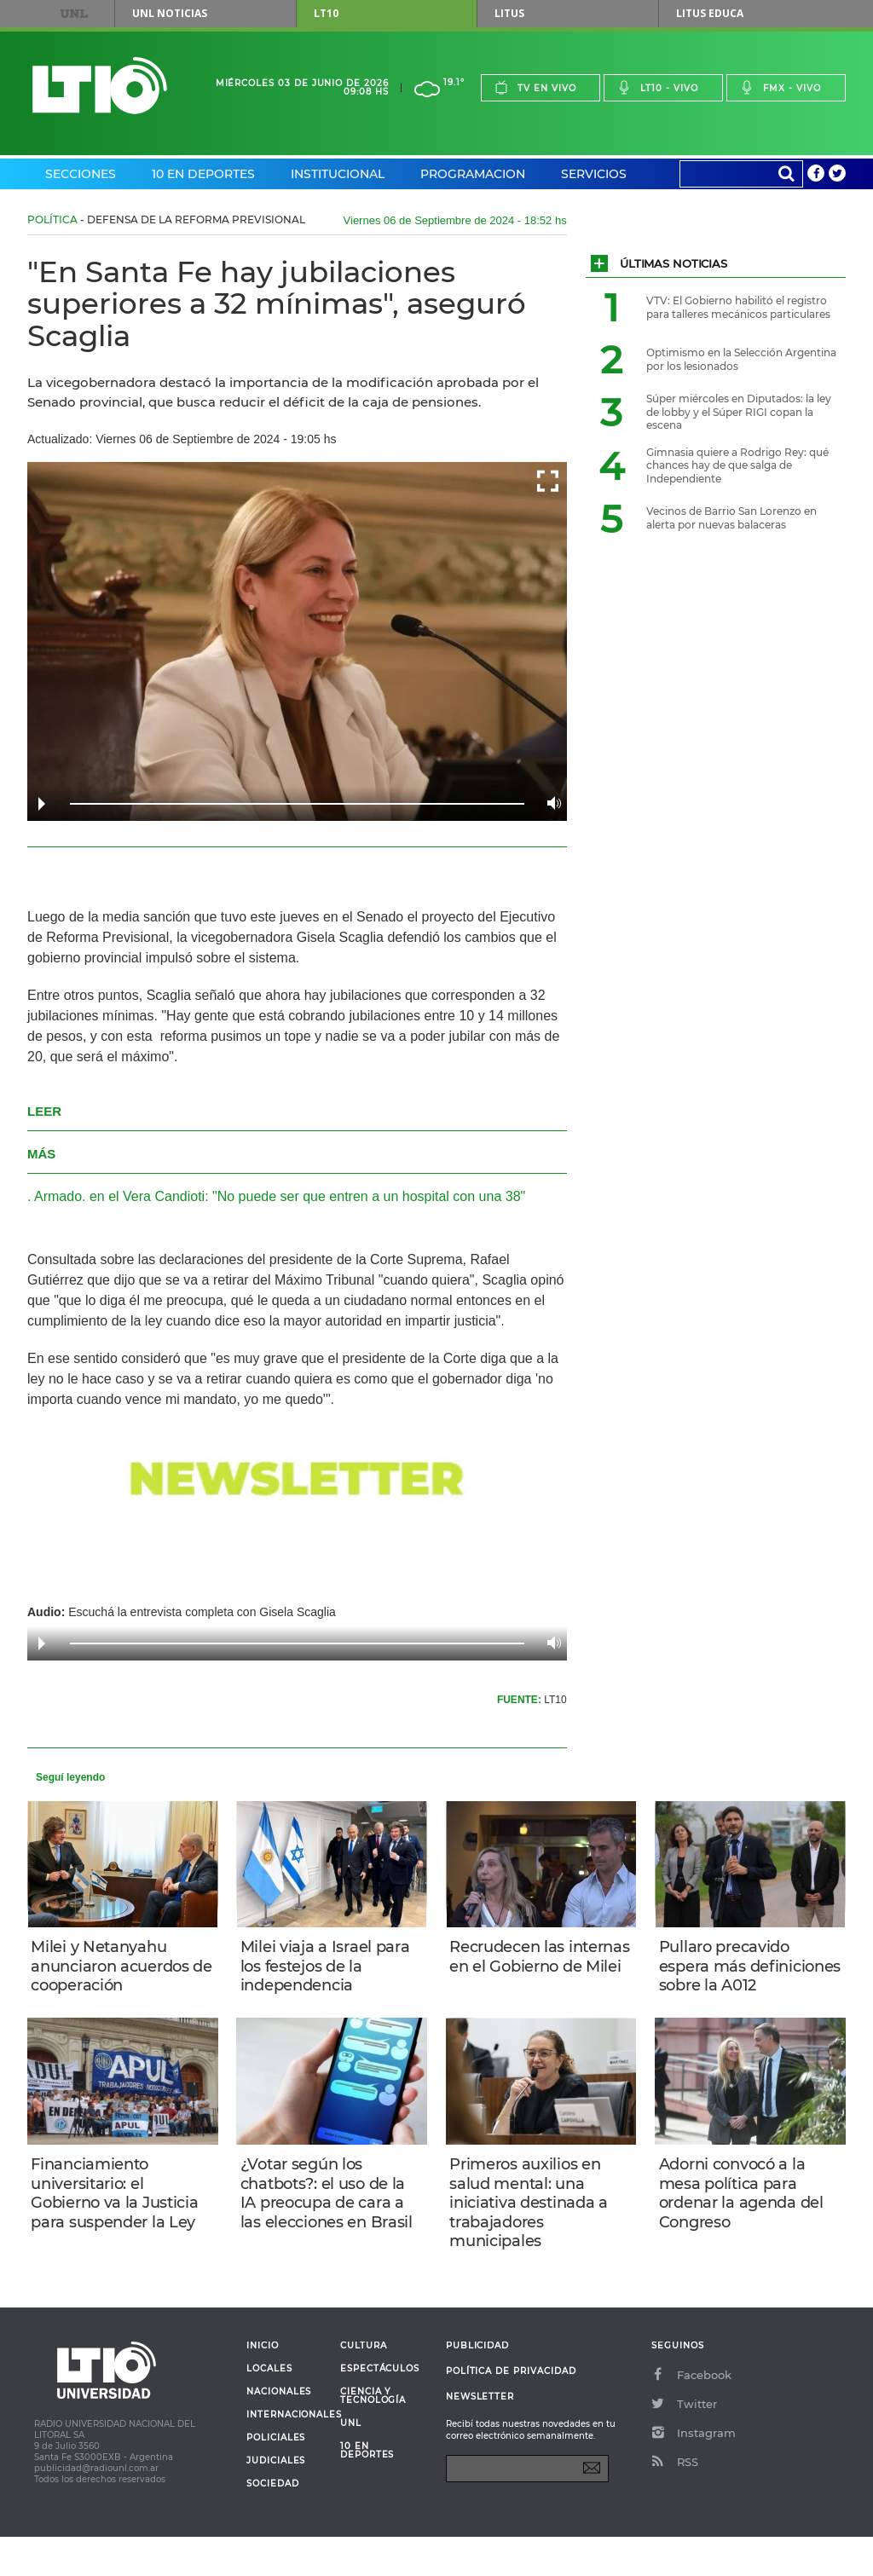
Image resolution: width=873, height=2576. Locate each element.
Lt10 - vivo (657, 87)
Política (52, 219)
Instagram (693, 2472)
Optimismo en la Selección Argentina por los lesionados (741, 359)
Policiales (275, 2477)
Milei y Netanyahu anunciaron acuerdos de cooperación (115, 1968)
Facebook (691, 2414)
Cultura (363, 2385)
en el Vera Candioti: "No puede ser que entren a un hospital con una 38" (307, 1196)
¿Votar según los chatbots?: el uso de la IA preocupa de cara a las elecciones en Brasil (331, 2224)
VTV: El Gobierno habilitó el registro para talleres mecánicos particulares (738, 307)
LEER (44, 1111)
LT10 (326, 13)
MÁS (41, 1153)
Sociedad (272, 2523)
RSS (674, 2501)
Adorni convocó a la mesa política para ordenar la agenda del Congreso (745, 2224)
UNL (74, 13)
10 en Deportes (203, 174)
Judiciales (275, 2500)
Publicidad (477, 2384)
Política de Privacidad (511, 2410)
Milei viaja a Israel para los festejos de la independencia (329, 1968)
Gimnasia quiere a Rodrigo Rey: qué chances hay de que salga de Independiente (737, 465)
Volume (549, 803)
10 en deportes (367, 2489)
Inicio (262, 2385)
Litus (509, 13)
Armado (58, 1196)
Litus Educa (709, 13)
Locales (269, 2408)
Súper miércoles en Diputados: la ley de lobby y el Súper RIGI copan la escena (738, 411)
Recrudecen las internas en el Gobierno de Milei (520, 1968)
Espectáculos (379, 2408)
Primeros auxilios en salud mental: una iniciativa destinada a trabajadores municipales (533, 2234)
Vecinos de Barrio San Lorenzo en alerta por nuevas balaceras (731, 518)
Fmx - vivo (780, 87)
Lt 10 (99, 85)
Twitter (684, 2443)
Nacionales (278, 2431)
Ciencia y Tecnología (373, 2435)
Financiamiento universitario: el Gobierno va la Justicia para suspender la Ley (119, 2224)
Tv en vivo (535, 87)
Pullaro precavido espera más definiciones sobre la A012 (740, 1978)
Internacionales (286, 2454)
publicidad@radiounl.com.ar (96, 2507)
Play (41, 804)
